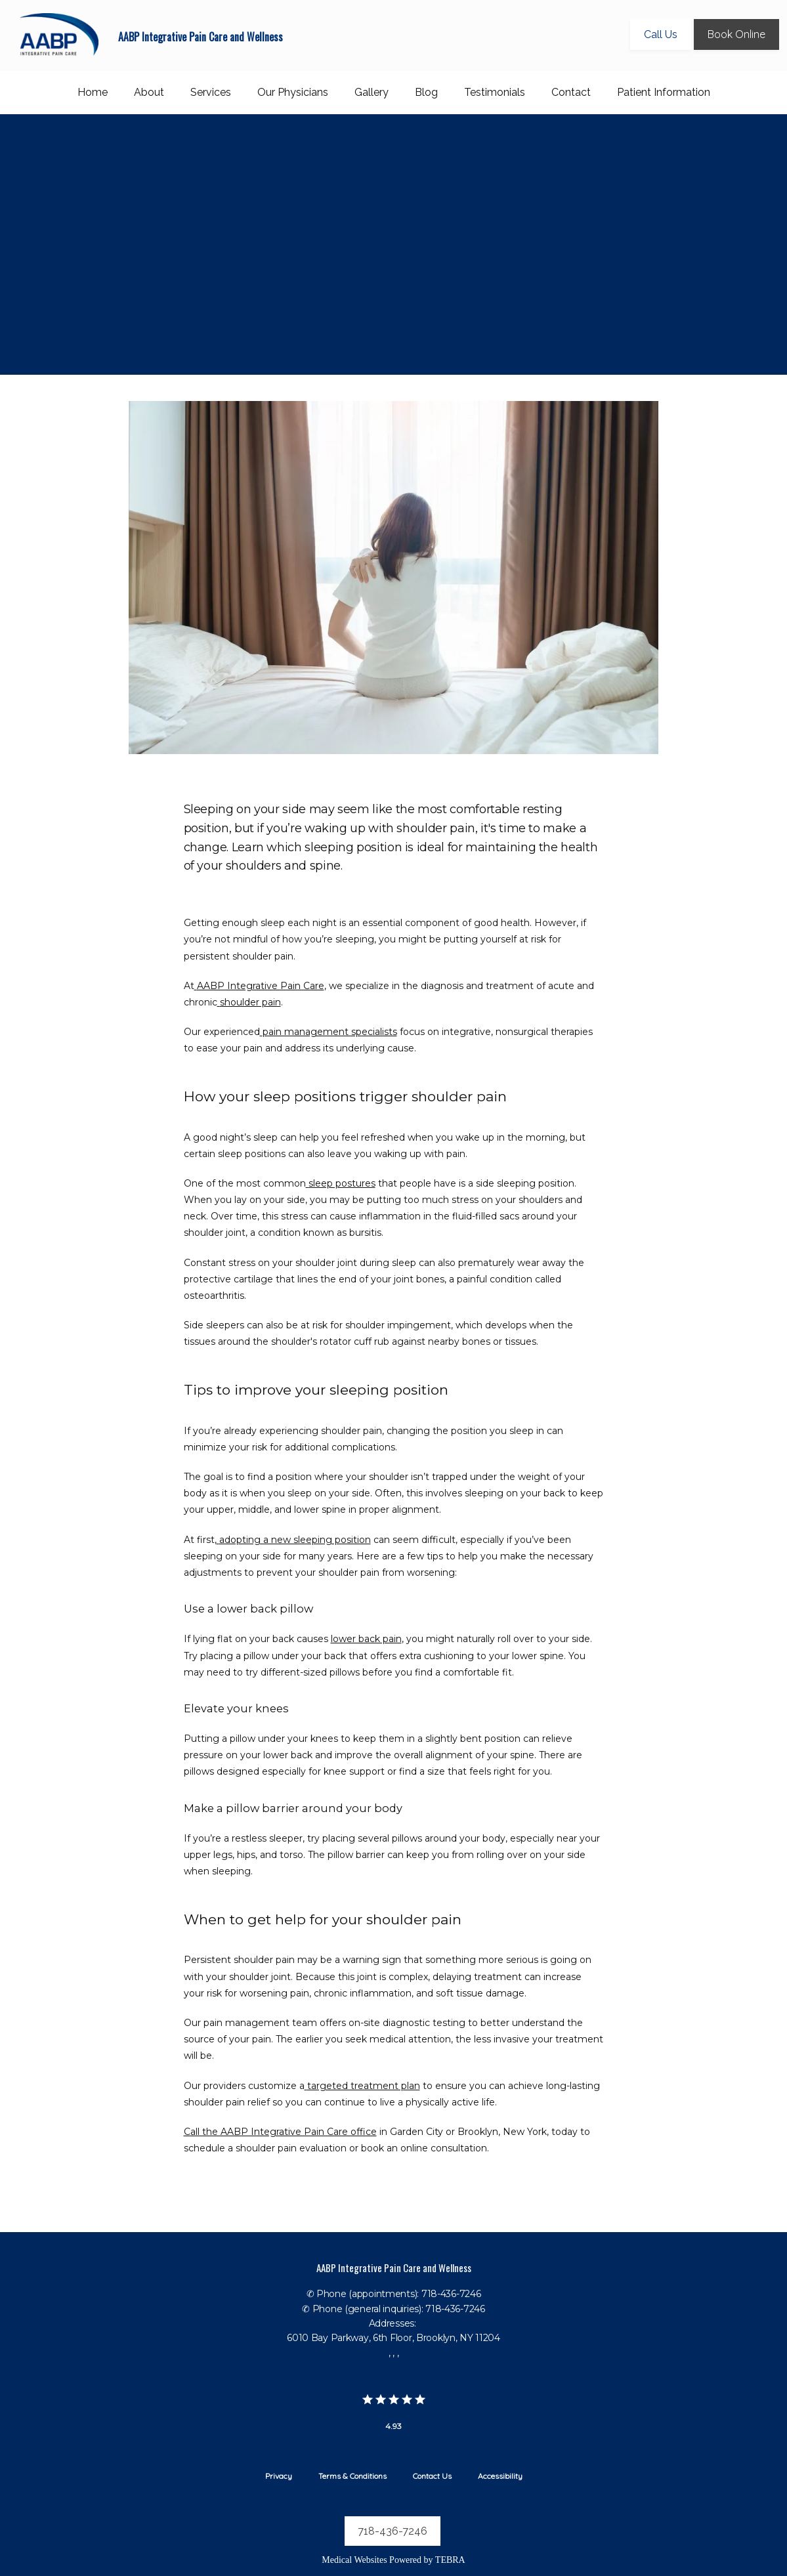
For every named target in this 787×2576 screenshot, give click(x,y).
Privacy (278, 2476)
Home (92, 92)
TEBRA (450, 2560)
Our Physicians (292, 92)
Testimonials (494, 92)
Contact (571, 92)
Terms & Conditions (352, 2476)
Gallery (371, 92)
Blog (426, 92)
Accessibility (500, 2476)
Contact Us (432, 2476)
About (149, 92)
